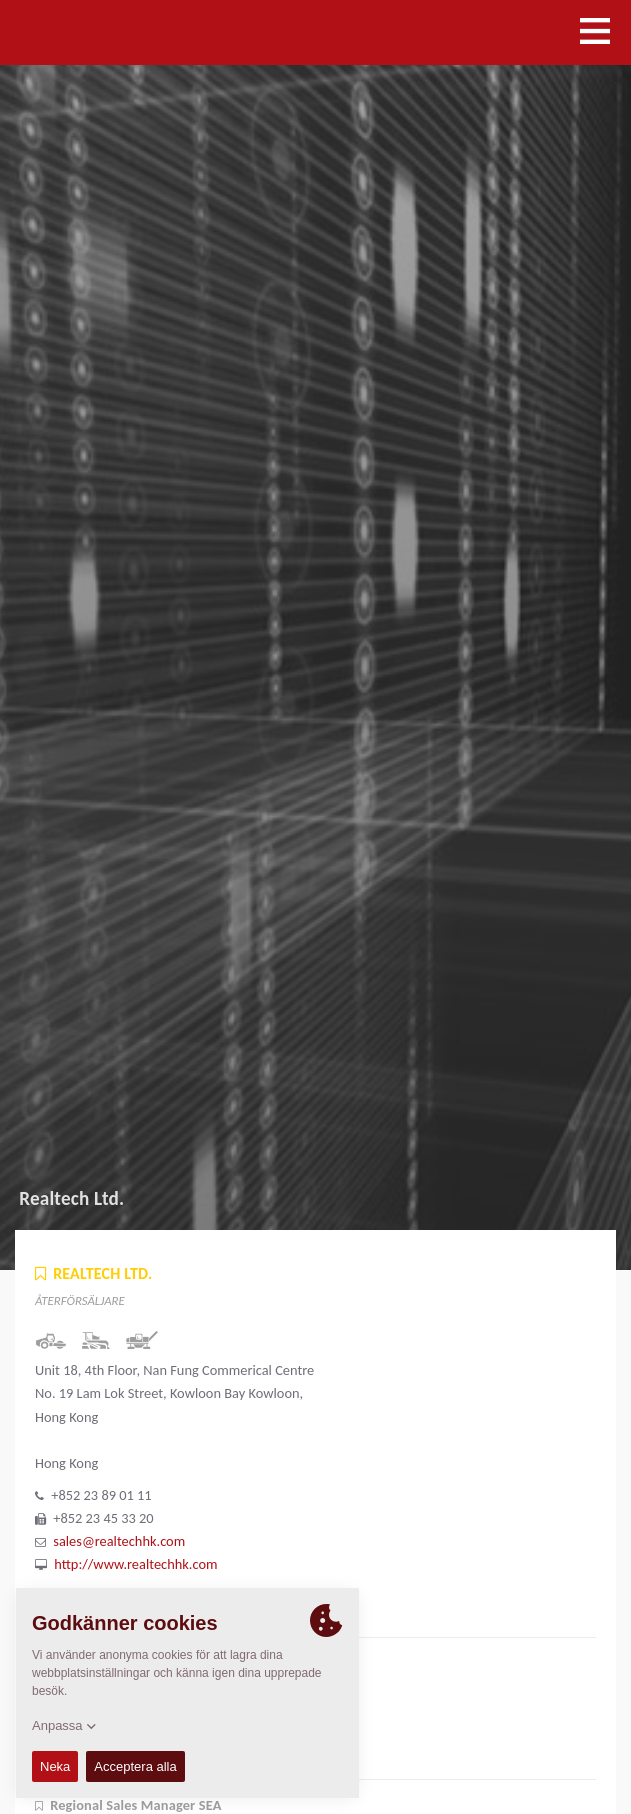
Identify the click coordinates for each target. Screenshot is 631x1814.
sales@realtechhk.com (119, 1541)
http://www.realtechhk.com (135, 1564)
